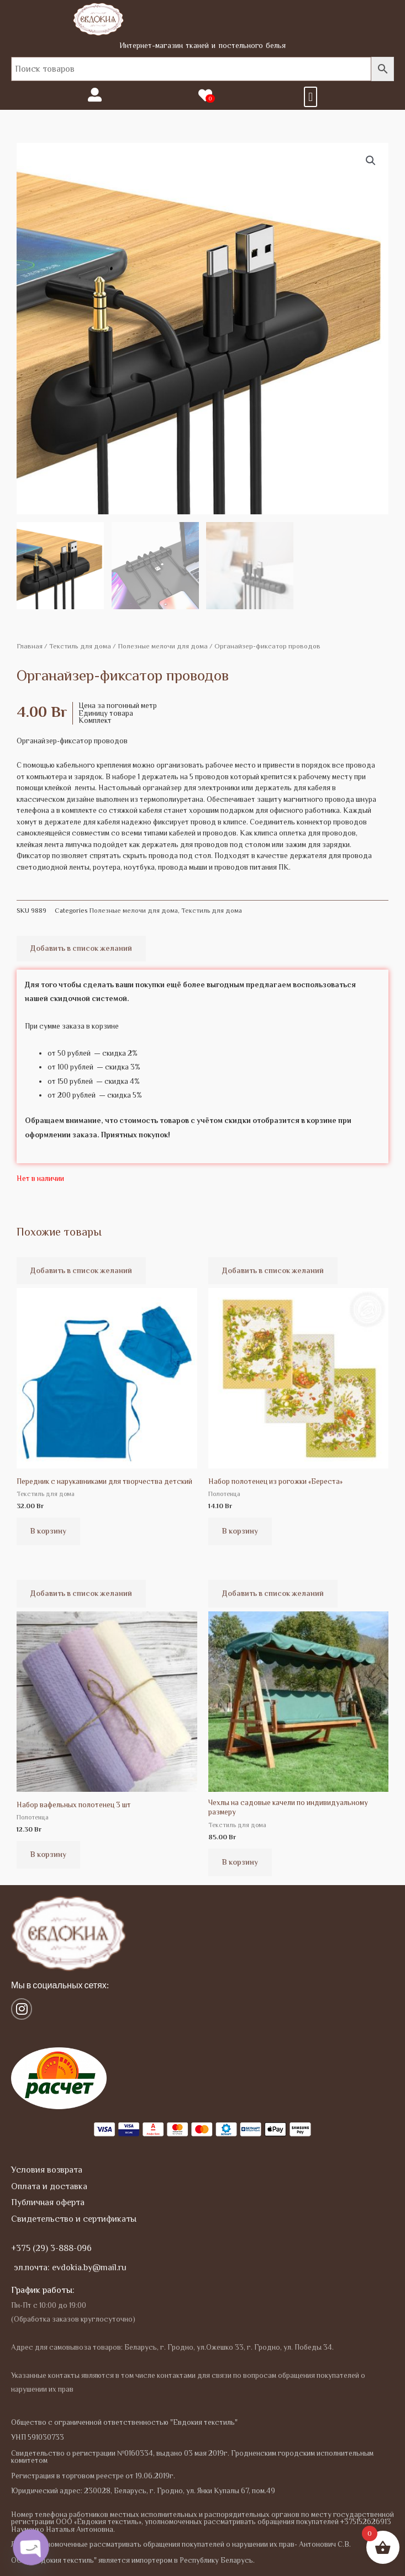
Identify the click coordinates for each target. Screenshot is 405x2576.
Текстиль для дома (80, 646)
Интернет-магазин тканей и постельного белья (202, 45)
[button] (310, 97)
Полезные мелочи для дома (163, 646)
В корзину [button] (48, 1531)
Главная (30, 646)
